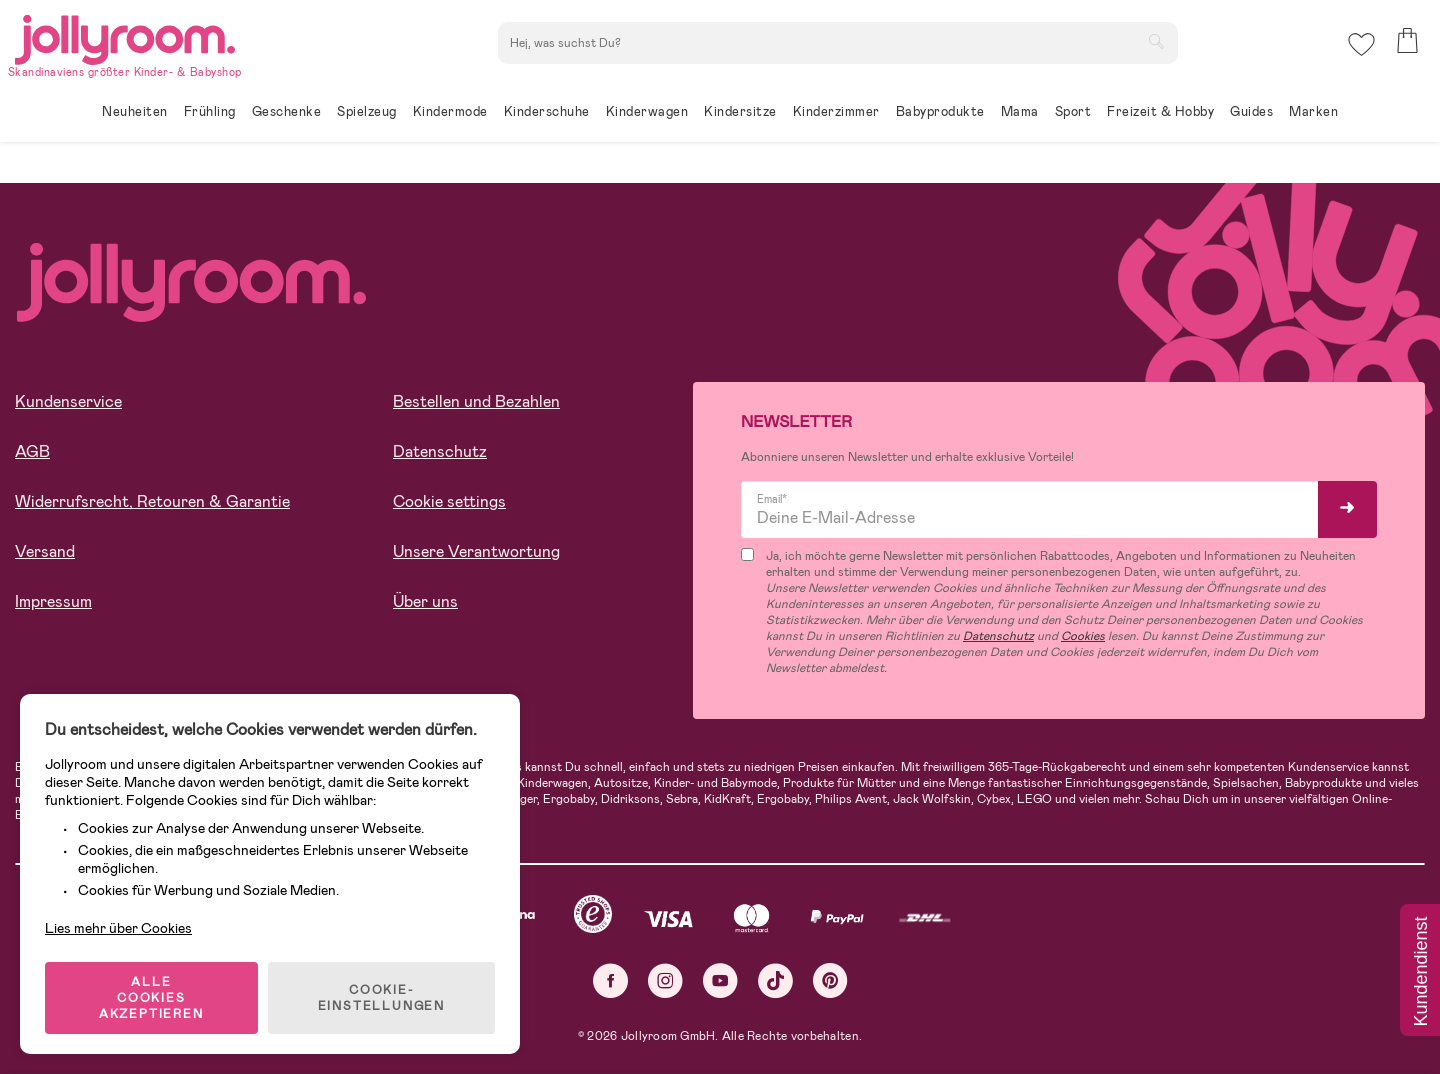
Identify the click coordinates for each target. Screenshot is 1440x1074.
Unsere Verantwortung (476, 551)
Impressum (53, 601)
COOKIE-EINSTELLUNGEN (381, 998)
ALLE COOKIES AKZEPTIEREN (151, 998)
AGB (32, 451)
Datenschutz (440, 451)
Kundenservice (68, 401)
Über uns (425, 601)
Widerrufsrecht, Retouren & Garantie (152, 501)
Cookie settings (449, 501)
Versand (45, 551)
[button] (1361, 44)
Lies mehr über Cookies (118, 928)
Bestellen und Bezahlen (476, 401)
